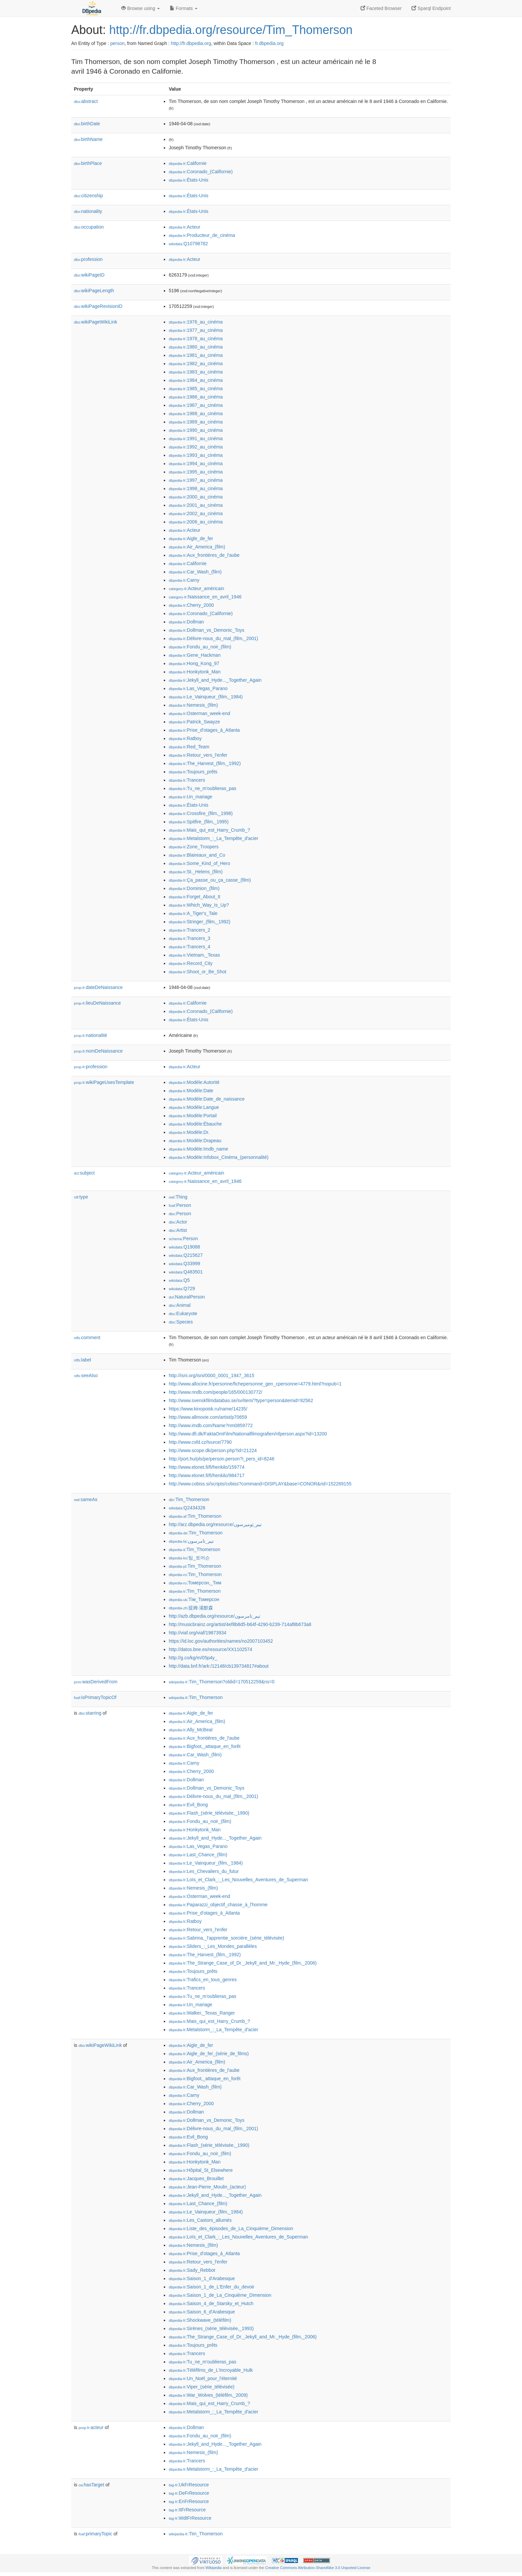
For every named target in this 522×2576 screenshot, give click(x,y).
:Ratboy (185, 738)
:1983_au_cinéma (196, 372)
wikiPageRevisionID (98, 306)
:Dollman (186, 621)
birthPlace (88, 163)
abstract (86, 101)
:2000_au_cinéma (196, 496)
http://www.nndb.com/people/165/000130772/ (215, 1392)
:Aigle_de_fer (191, 538)
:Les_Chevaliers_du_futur (204, 1871)
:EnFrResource (189, 2501)
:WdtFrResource (190, 2518)
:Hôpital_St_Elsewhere (201, 2170)
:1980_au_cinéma (196, 347)
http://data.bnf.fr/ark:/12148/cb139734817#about (219, 1666)
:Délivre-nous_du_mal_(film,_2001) (213, 638)
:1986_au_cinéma (196, 397)
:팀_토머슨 (189, 1557)
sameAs (85, 1499)
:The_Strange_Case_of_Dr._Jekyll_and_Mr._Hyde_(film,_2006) (243, 1963)
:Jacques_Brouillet (196, 2178)
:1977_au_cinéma (196, 330)
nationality (88, 211)
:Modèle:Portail (193, 1115)
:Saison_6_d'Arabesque (202, 2311)
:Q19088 (184, 1247)
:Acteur (184, 227)
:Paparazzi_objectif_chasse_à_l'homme (218, 1904)
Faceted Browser (381, 8)
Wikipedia (213, 2568)
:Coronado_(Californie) (201, 171)
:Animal (179, 1305)
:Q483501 (186, 1272)
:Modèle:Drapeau (195, 1140)
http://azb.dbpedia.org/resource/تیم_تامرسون (214, 1616)
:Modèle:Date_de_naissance (207, 1099)
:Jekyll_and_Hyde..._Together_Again (215, 680)
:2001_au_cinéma (196, 505)
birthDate (87, 123)
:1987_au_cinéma (196, 405)
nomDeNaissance (98, 1051)
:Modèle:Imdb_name (198, 1149)
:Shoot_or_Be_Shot (197, 971)
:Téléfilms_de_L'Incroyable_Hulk (211, 2370)
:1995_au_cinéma (196, 471)
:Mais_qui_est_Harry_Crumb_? (209, 830)
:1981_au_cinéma (196, 355)
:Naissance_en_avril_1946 (205, 596)
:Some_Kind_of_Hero (199, 863)
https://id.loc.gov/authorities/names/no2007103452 (221, 1641)
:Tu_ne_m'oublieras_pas (202, 788)
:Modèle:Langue (194, 1107)
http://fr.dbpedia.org (191, 43)
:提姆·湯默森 (191, 1607)
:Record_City (190, 963)
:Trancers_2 (189, 930)
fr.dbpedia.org (269, 43)
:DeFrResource (189, 2493)
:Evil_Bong (188, 1804)
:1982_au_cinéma (196, 363)
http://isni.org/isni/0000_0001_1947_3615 (211, 1375)
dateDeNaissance (98, 987)
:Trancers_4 (189, 946)
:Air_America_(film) (197, 546)
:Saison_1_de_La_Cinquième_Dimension (220, 2295)
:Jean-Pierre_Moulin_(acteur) (207, 2186)
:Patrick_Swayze (194, 721)
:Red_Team (189, 746)
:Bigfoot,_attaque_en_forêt (204, 1746)
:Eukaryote (183, 1313)
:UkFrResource (189, 2484)
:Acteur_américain (196, 588)
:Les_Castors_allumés (200, 2220)
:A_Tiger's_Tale (193, 913)
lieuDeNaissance (97, 1003)
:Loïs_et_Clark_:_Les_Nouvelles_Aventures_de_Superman (238, 1879)
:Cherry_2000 (191, 605)
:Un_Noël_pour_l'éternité (203, 2378)
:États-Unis (188, 180)
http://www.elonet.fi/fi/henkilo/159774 (206, 1467)
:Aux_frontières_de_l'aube (204, 555)
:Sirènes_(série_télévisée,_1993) (211, 2328)
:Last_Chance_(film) (198, 1854)
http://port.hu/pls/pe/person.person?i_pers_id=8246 (221, 1458)
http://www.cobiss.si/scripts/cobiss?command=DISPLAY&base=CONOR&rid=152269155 (260, 1483)
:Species (181, 1321)
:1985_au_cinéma (196, 388)
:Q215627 (186, 1255)
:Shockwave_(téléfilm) (200, 2320)
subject (84, 1173)
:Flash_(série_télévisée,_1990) (209, 1813)
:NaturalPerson (187, 1296)
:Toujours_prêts (193, 771)
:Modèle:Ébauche (195, 1124)
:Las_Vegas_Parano (198, 688)
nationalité (90, 1035)
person (117, 43)
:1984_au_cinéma (196, 380)
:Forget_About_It (194, 896)
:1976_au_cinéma (196, 322)
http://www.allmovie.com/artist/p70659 (208, 1417)
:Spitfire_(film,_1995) (199, 821)
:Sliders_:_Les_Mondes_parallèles (213, 1946)
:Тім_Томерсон (194, 1599)
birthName (88, 139)
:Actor (178, 1222)
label (82, 1359)
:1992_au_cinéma (196, 446)
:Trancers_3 (189, 938)
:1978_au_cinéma (196, 338)
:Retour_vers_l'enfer (198, 755)
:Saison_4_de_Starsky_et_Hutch (211, 2303)
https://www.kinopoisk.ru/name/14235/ (208, 1408)
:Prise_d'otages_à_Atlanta (204, 730)
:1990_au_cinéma (196, 430)
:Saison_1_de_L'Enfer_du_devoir (211, 2286)
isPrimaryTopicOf (95, 1697)
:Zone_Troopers (193, 846)
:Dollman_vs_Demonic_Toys (206, 630)
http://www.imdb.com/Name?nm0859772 (211, 1425)
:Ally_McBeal (190, 1729)
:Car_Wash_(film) (195, 571)
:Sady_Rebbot (192, 2270)
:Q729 (182, 1288)
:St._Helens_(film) (196, 871)
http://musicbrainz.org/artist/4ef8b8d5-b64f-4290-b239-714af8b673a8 (240, 1624)
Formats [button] (183, 8)
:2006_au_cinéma (196, 521)
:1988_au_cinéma (196, 413)
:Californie (187, 163)
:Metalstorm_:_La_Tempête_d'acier (213, 838)
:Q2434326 (187, 1507)
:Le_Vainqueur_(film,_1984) (206, 696)
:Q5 (179, 1280)
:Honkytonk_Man (194, 671)
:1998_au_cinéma (196, 488)
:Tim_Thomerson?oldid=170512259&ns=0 (222, 1681)
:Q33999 (184, 1263)
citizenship (88, 195)
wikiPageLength (94, 290)
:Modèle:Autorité (194, 1082)
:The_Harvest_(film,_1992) (205, 763)
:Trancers (187, 780)
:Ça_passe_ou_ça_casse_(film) (210, 880)
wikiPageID (89, 275)
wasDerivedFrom (96, 1681)
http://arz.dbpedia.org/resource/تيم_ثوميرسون (215, 1524)
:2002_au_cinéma (196, 513)
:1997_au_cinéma (196, 480)
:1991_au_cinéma (196, 438)
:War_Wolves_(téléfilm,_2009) (208, 2395)
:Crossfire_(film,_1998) (201, 813)
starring (90, 1713)
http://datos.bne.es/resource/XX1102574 (210, 1649)
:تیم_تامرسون (191, 1541)
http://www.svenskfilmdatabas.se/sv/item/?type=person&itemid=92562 (241, 1400)
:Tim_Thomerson (189, 1499)
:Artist (178, 1230)
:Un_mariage (190, 796)
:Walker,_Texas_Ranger (202, 2013)
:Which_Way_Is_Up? (199, 905)
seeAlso (86, 1375)
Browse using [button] (140, 8)
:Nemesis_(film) (193, 705)
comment (87, 1337)
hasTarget (91, 2484)
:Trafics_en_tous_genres (203, 1979)
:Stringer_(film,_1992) (199, 921)
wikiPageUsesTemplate (104, 1082)
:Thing (178, 1197)
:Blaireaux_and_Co (197, 855)
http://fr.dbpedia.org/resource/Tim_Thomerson (231, 30)
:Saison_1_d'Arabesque (202, 2278)
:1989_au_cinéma (196, 422)
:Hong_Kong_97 (194, 663)
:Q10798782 (188, 243)
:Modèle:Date (191, 1090)
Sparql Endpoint (431, 8)
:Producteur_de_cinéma (202, 235)
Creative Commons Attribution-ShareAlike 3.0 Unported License (317, 2568)
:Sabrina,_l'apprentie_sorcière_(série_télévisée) (226, 1938)
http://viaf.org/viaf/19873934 (197, 1632)
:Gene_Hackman (194, 655)
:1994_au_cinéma (196, 463)
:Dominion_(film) (194, 888)
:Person (180, 1205)
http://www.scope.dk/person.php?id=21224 (213, 1450)
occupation (89, 227)
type (81, 1197)
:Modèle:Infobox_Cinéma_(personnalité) (218, 1157)
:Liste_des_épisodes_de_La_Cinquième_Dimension (231, 2228)
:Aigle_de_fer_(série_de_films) (209, 2053)
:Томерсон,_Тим (195, 1582)
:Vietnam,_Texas (194, 955)
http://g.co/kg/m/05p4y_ (193, 1657)
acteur (91, 2427)
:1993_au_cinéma (196, 455)
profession (88, 259)
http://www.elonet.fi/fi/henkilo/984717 (206, 1475)
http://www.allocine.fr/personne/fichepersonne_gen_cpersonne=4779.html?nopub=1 (255, 1383)
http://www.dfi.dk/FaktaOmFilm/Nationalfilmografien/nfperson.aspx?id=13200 (248, 1433)
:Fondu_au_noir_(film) (200, 646)
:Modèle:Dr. (189, 1132)
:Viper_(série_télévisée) (201, 2386)
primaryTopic (95, 2533)
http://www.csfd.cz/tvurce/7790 (200, 1442)
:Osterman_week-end (199, 713)
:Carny (184, 580)
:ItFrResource (187, 2509)
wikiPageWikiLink (95, 322)
